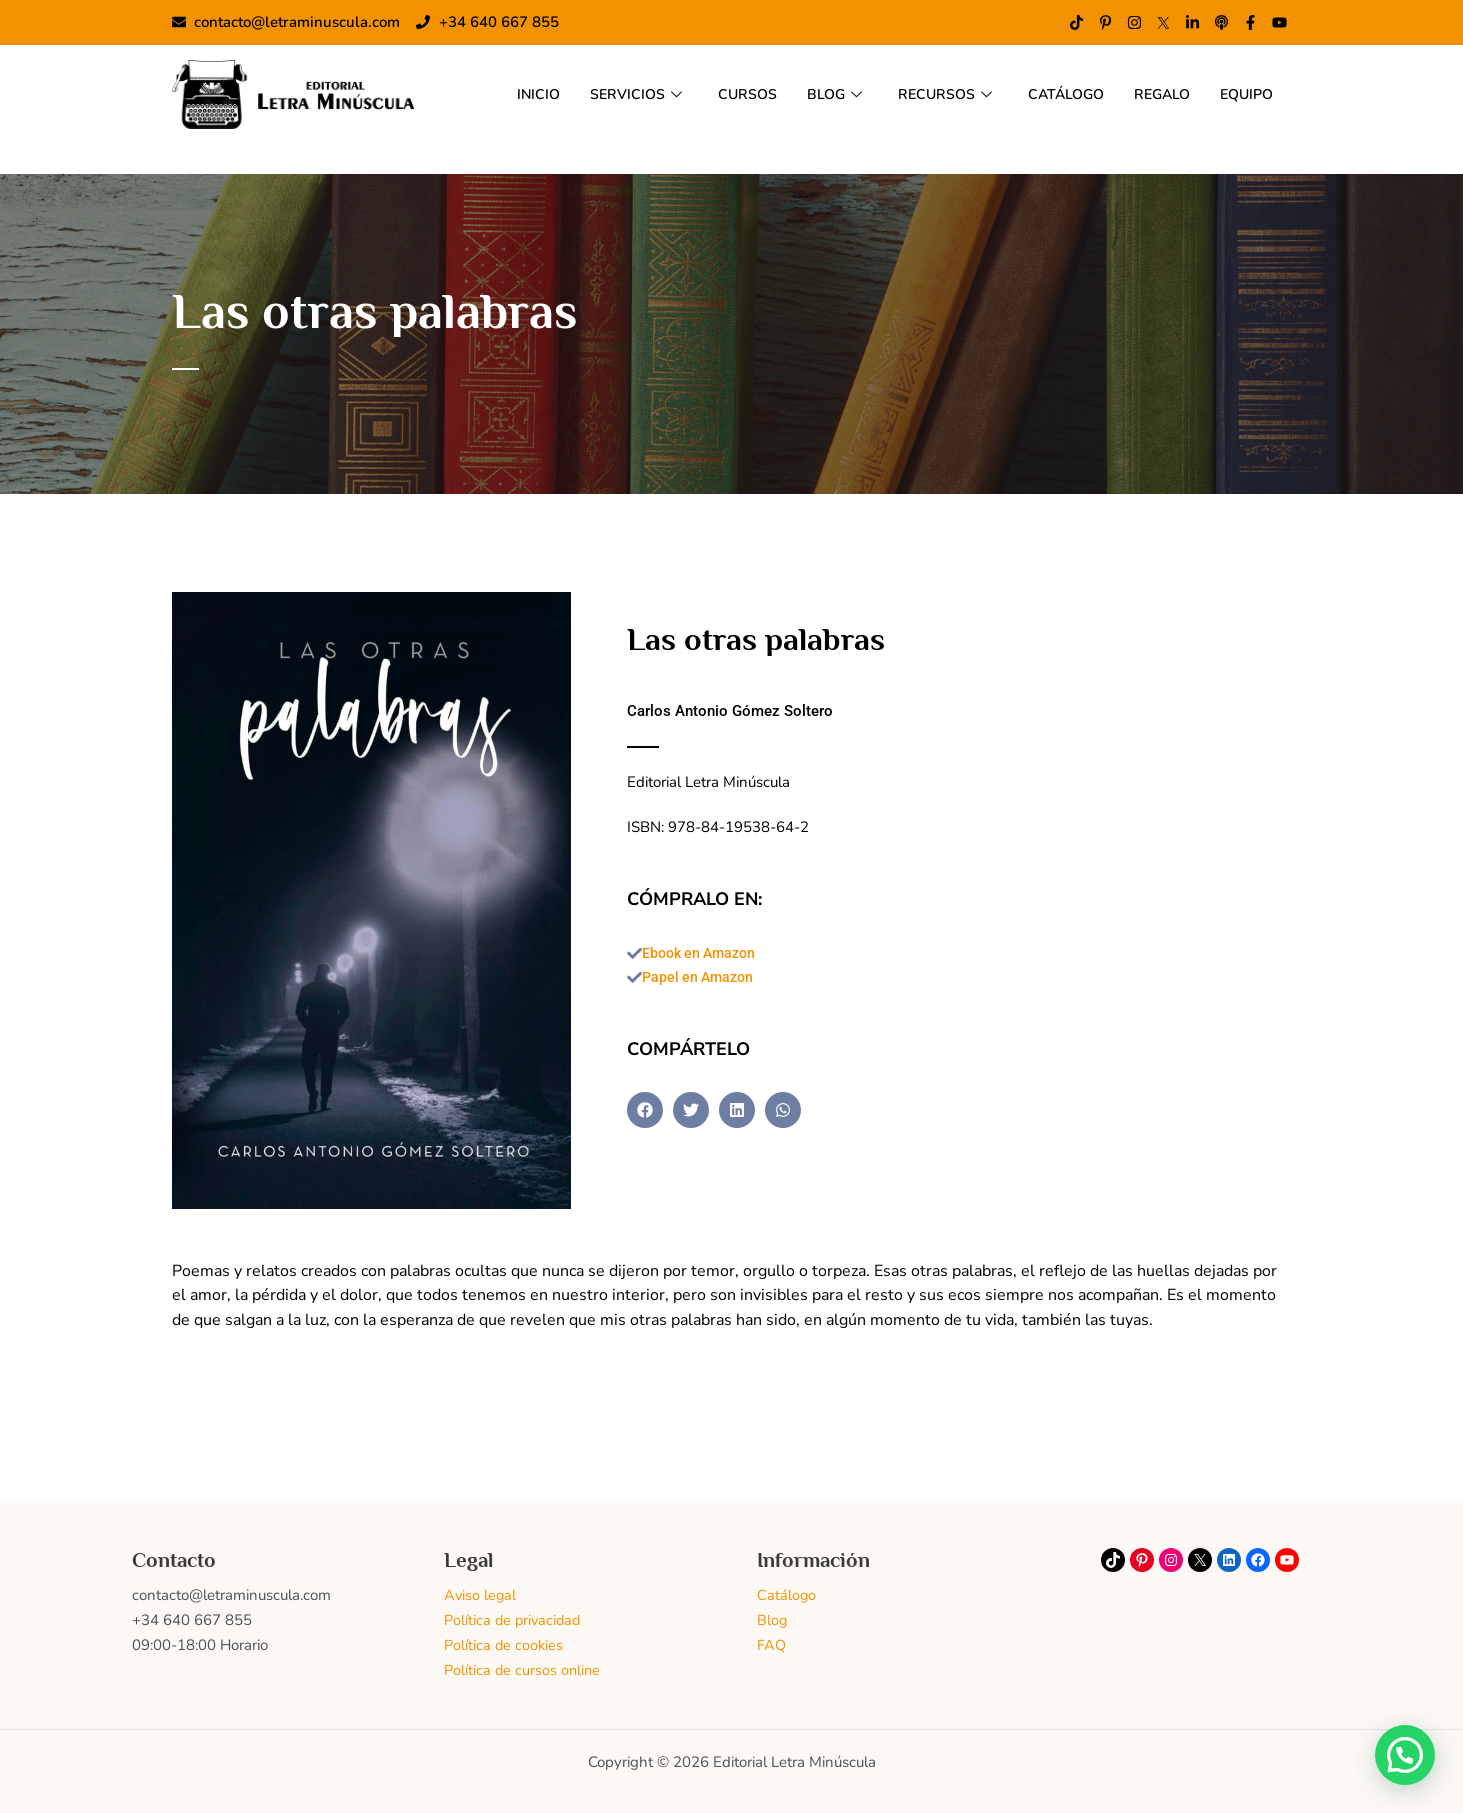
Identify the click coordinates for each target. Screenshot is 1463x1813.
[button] (645, 1112)
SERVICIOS (613, 94)
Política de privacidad (515, 1620)
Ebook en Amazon (703, 954)
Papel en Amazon (701, 979)
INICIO (513, 94)
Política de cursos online (524, 1669)
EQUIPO (1244, 94)
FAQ (772, 1645)
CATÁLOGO (1054, 94)
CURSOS (727, 94)
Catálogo (787, 1595)
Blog (772, 1620)
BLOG (816, 94)
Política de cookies (505, 1645)
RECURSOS (929, 94)
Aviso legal (481, 1595)
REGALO (1155, 94)
